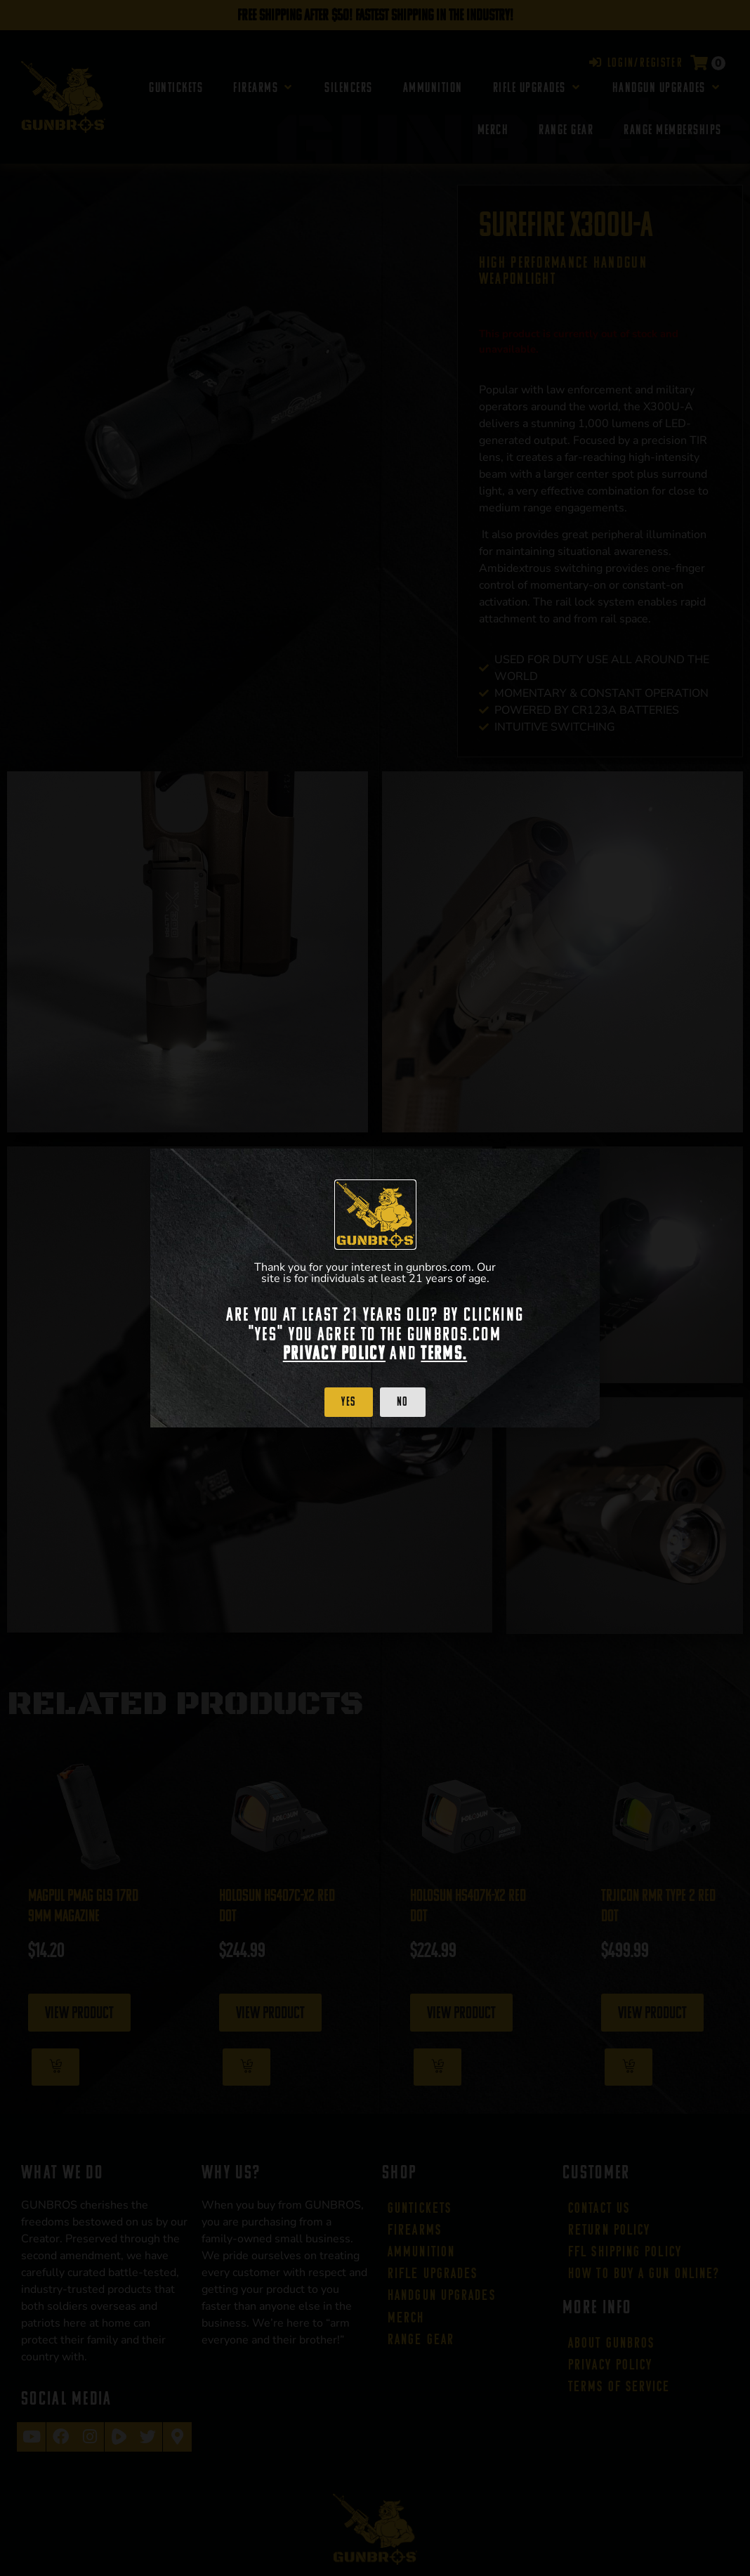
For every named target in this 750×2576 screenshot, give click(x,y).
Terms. (444, 1353)
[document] (375, 1288)
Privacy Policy (334, 1353)
